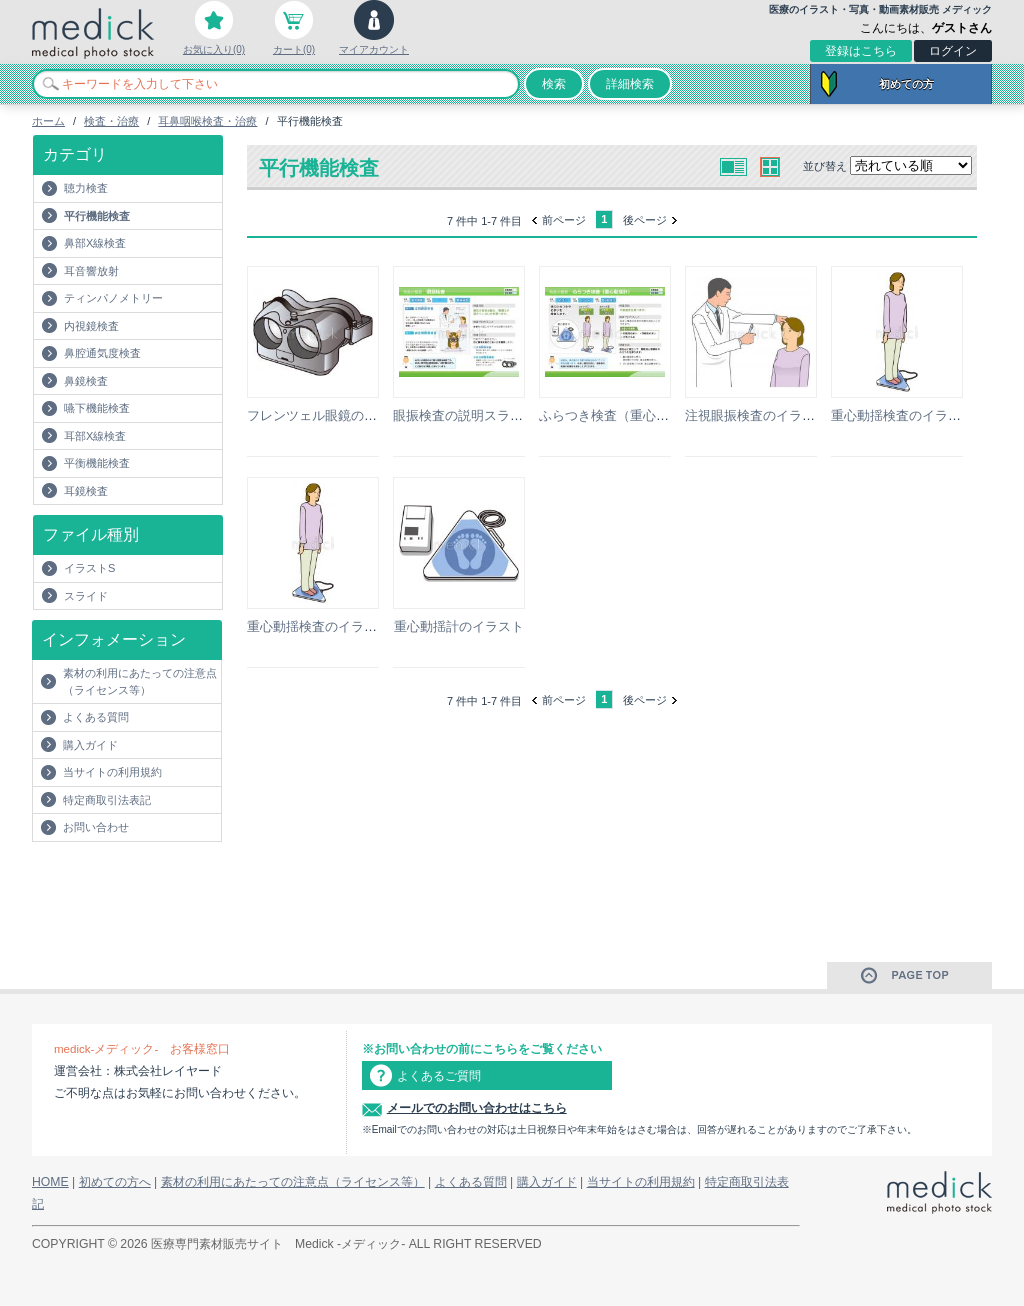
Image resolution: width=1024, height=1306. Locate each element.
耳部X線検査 (95, 436)
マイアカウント (374, 49)
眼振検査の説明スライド (464, 415)
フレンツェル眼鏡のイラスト (331, 415)
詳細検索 (630, 84)
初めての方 (906, 84)
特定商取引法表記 (107, 800)
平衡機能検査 (97, 463)
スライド (86, 596)
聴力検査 (86, 188)
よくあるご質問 (439, 1076)
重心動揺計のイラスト (459, 626)
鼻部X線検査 (95, 243)
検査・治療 (111, 121)
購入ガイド (90, 745)
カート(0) (294, 49)
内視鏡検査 (91, 326)
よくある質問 (96, 717)
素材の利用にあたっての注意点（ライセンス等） (140, 681)
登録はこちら (861, 51)
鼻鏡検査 (86, 381)
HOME (50, 1182)
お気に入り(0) (214, 49)
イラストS (89, 568)
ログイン (953, 51)
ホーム (48, 121)
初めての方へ (115, 1182)
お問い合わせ (96, 827)
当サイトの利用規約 (112, 772)
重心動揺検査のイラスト (902, 415)
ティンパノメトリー (113, 298)
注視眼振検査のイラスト (756, 415)
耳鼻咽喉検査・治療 (207, 121)
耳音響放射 (91, 271)
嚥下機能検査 (97, 408)
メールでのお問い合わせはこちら (477, 1108)
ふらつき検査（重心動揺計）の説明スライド (669, 415)
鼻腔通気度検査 (102, 353)
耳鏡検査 (86, 491)
